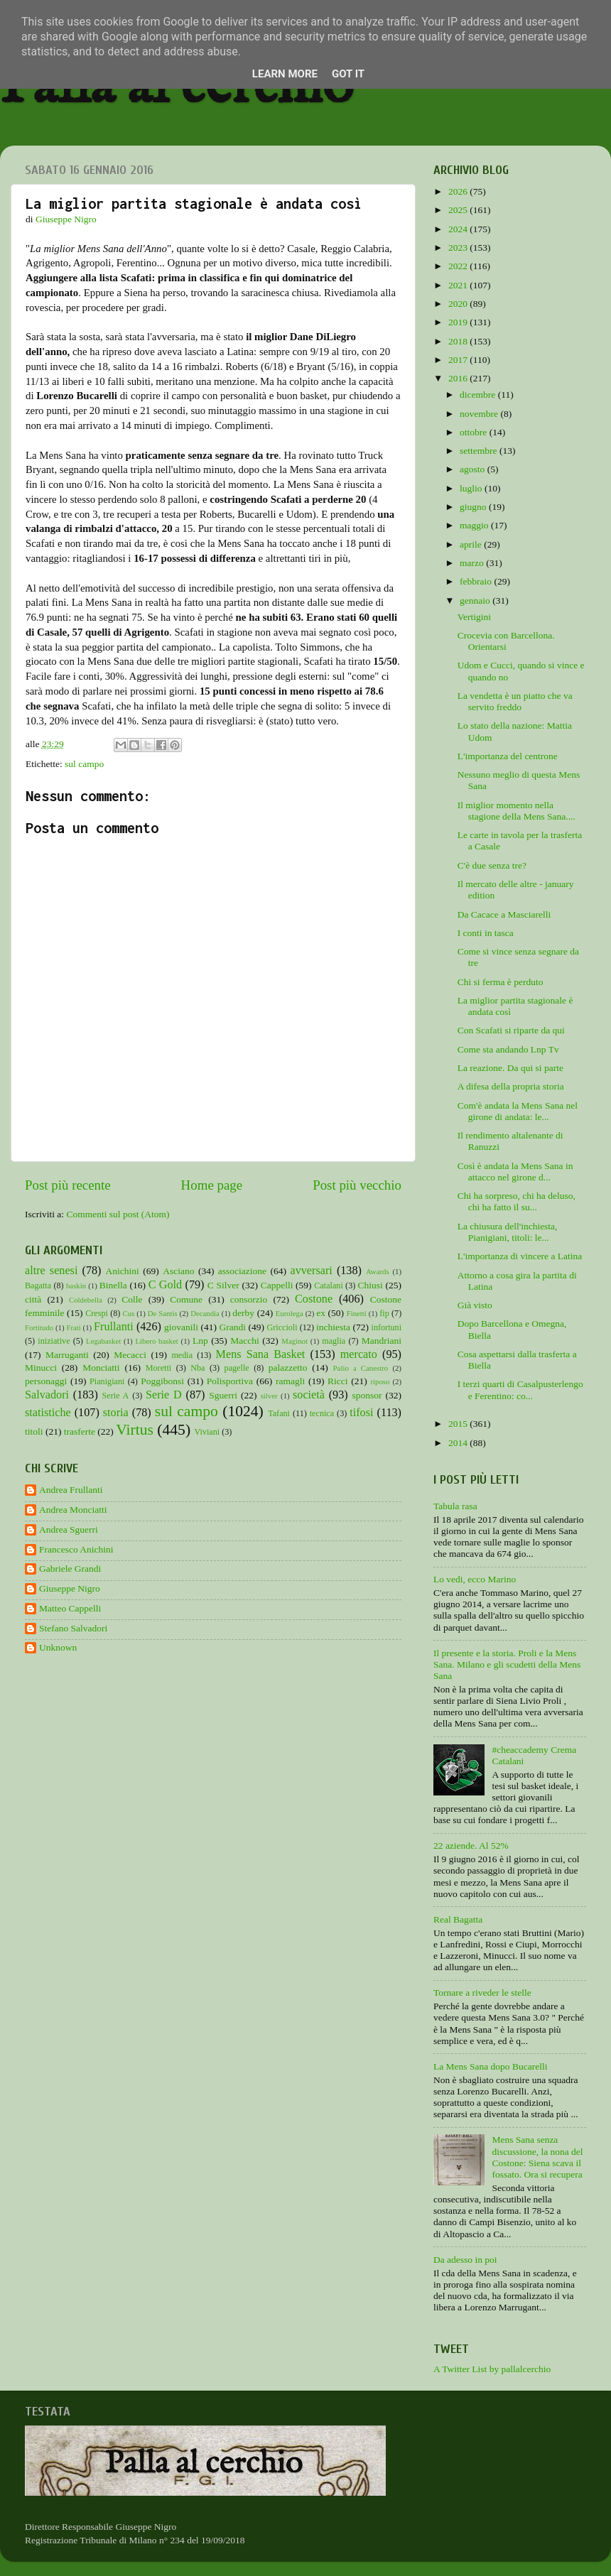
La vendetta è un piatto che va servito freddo (515, 701)
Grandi (233, 1327)
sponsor (367, 1395)
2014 (459, 1443)
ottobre (475, 432)
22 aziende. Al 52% (471, 1845)
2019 (459, 322)
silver (269, 1395)
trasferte (79, 1431)
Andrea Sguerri (68, 1529)
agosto (473, 469)
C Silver (223, 1285)
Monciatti (101, 1367)
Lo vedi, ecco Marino (474, 1579)
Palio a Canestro (361, 1368)
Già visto (475, 1305)
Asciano (178, 1271)
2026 (459, 191)
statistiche (48, 1412)
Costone (313, 1299)
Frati (73, 1327)
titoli (34, 1431)
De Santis (163, 1313)
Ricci (338, 1381)
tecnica (322, 1413)
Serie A (115, 1396)
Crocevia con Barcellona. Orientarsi (506, 641)
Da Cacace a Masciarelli (504, 914)
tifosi (361, 1412)
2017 (459, 359)
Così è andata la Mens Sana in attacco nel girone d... (515, 1172)
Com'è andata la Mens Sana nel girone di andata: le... (518, 1111)
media (182, 1355)
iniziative (54, 1341)
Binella (113, 1285)
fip (384, 1313)
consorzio (248, 1299)
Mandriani (381, 1340)
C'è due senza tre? (492, 865)
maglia (333, 1341)
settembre (479, 450)
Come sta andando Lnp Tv (508, 1049)
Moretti (158, 1368)
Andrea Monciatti (73, 1509)
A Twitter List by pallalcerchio (492, 2369)
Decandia (205, 1313)
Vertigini (474, 617)
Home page (212, 1185)
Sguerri (223, 1395)
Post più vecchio (357, 1185)
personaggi (46, 1381)
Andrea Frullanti (71, 1489)
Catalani (328, 1285)
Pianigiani (107, 1381)
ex (320, 1313)
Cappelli (277, 1285)
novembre (480, 413)
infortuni (387, 1327)
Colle (131, 1299)
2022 (459, 266)
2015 (459, 1423)
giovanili (181, 1327)
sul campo (84, 764)
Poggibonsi (162, 1381)
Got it (348, 73)
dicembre (479, 394)
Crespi (96, 1313)
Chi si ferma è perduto (501, 982)
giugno (474, 506)
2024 (459, 229)
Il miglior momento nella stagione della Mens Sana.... (516, 811)
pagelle (237, 1368)
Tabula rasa (455, 1506)
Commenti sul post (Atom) (117, 1214)
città (33, 1299)
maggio (475, 525)
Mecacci (130, 1354)
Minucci (41, 1367)
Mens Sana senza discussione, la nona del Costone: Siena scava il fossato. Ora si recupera (537, 2157)
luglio (472, 488)
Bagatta (38, 1285)
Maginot (294, 1341)
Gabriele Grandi (70, 1568)
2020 (459, 303)
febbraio (477, 581)
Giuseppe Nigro (69, 1588)
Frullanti (114, 1326)
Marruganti (67, 1354)
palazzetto (288, 1367)
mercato (358, 1354)
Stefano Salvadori (73, 1628)
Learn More (285, 73)
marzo (473, 563)
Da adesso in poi (465, 2259)
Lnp (200, 1340)
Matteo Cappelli (70, 1608)
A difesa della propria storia (511, 1086)
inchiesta (333, 1327)
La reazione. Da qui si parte (510, 1068)
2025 (459, 210)
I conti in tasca (486, 933)
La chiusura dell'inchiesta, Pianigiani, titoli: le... (508, 1232)
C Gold (165, 1284)
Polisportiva (230, 1381)
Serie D (164, 1394)
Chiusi (370, 1285)
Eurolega (289, 1313)
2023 (459, 247)
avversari (311, 1270)
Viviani (207, 1432)
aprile (472, 544)
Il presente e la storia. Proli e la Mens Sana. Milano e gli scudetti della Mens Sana (506, 1664)
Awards (377, 1271)
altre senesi (51, 1270)
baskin (76, 1285)
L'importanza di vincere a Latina (520, 1256)
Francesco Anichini (76, 1549)
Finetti (357, 1313)
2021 (459, 285)
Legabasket (103, 1341)
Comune (186, 1299)
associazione (242, 1271)
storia (116, 1412)
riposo (379, 1381)
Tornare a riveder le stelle (482, 1992)
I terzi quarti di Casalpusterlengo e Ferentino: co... (520, 1390)
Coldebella (85, 1299)
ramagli (290, 1381)
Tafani (279, 1413)
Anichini (122, 1271)
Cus (129, 1313)
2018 (459, 341)
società (309, 1394)
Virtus (134, 1429)
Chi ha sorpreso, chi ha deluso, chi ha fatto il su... (516, 1201)
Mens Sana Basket (261, 1354)
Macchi (244, 1340)
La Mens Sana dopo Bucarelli (490, 2066)
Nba (197, 1368)
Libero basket (157, 1341)
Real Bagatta (457, 1919)
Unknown (58, 1647)
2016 (459, 378)
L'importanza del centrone (508, 756)
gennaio (476, 600)
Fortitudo (39, 1327)
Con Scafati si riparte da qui (511, 1030)
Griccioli (281, 1327)
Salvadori (47, 1394)
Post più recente (68, 1185)
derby (243, 1313)
